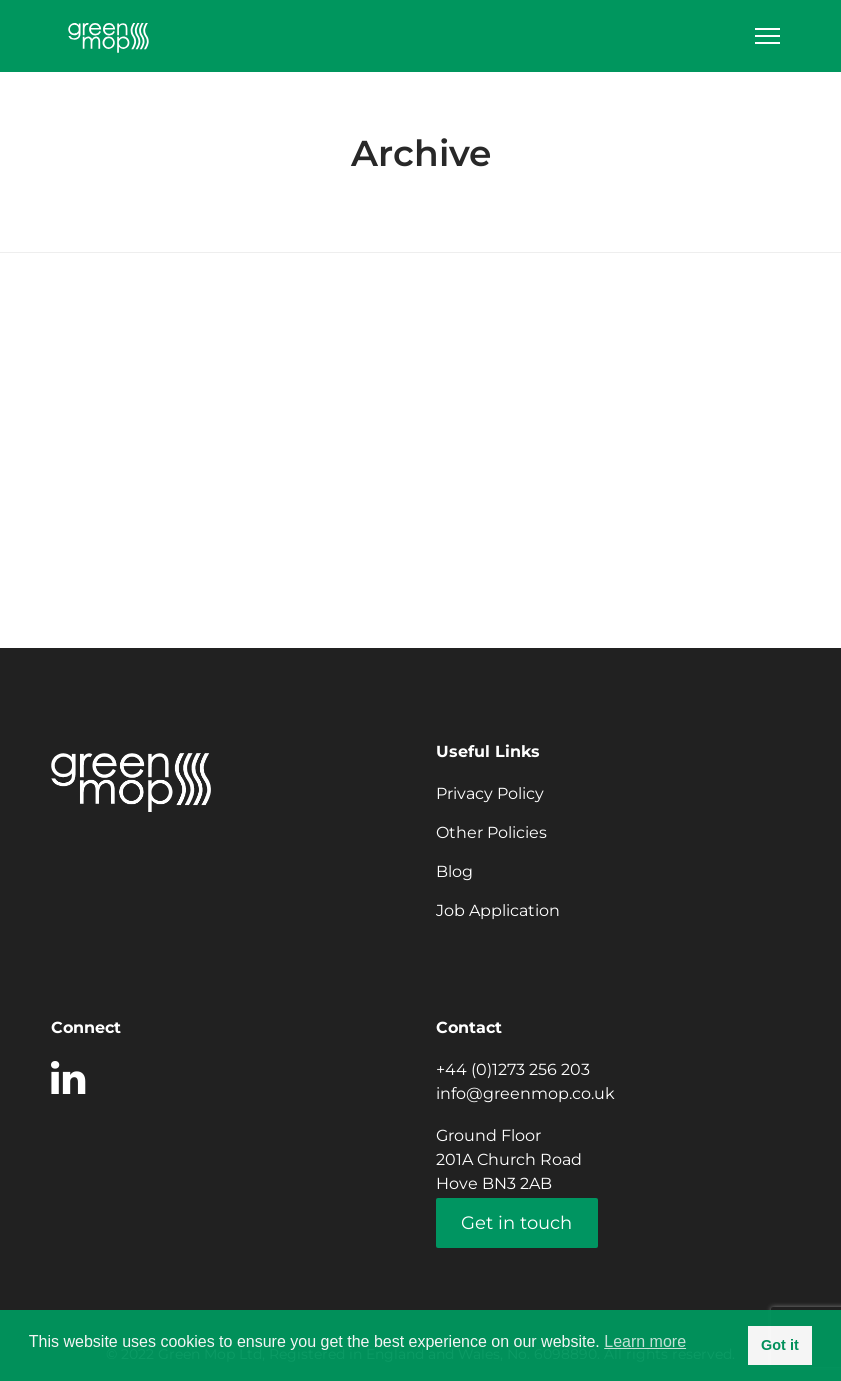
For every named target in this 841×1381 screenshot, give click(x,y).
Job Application (498, 910)
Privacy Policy (490, 793)
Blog (454, 871)
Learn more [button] (645, 1341)
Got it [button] (780, 1345)
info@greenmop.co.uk (525, 1093)
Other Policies (491, 832)
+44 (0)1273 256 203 (513, 1069)
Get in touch (516, 1223)
